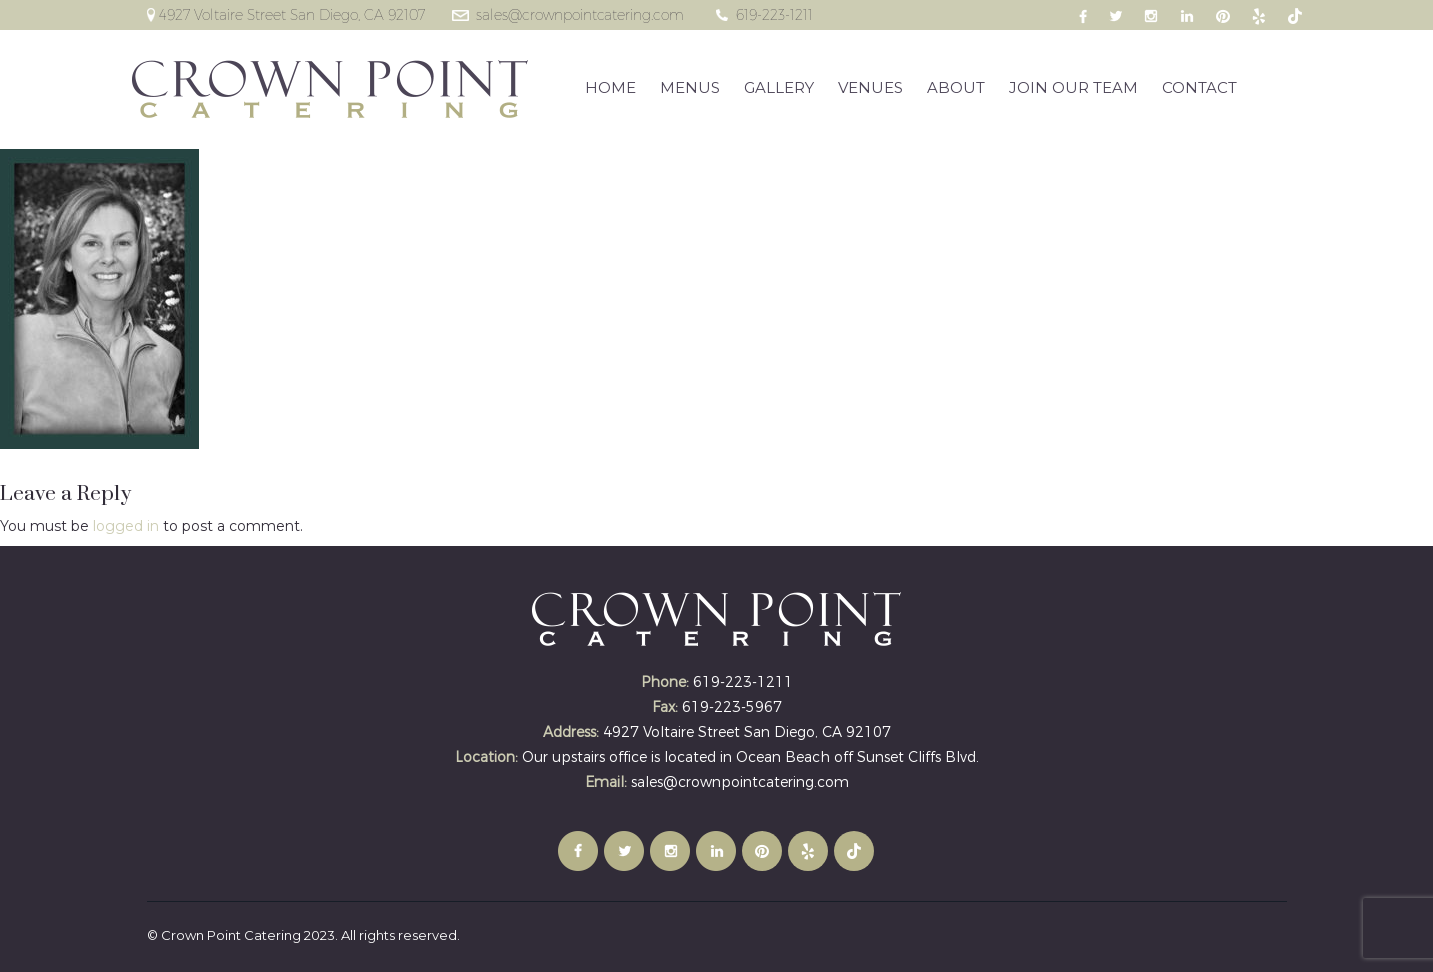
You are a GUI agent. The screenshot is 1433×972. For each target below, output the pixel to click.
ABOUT (956, 87)
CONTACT (1199, 87)
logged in (126, 526)
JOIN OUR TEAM (1073, 87)
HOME (610, 87)
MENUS (690, 87)
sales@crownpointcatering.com (580, 15)
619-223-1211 (774, 15)
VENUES (870, 87)
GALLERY (779, 87)
